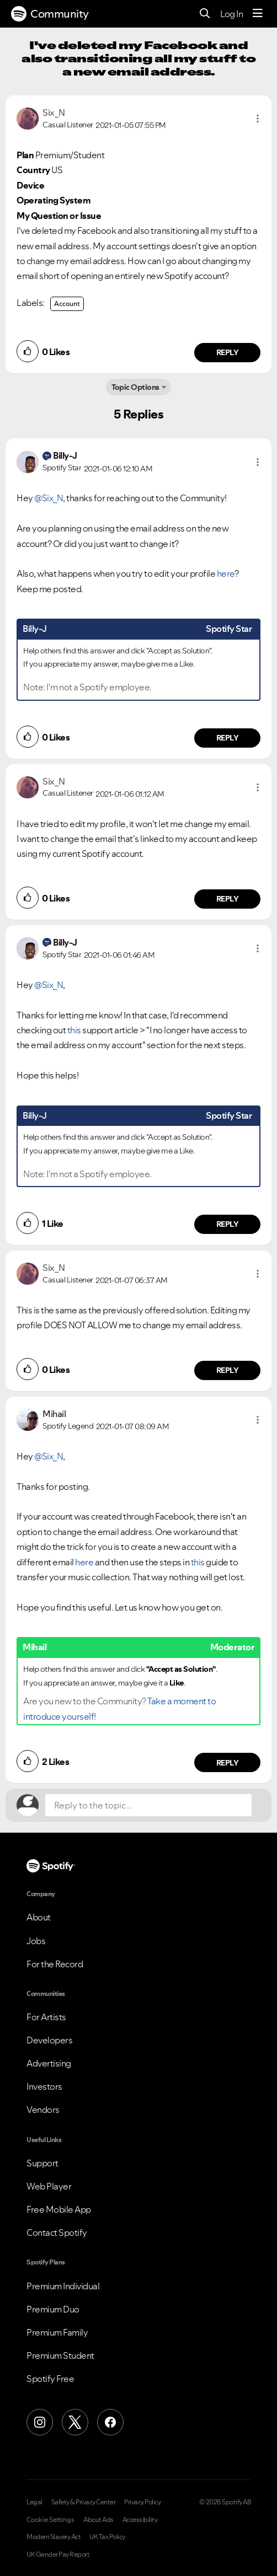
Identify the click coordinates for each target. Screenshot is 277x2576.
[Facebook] (110, 2422)
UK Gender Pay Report (57, 2554)
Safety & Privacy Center (83, 2502)
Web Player (48, 2186)
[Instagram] (39, 2422)
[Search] (205, 14)
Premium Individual (62, 2286)
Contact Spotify (56, 2232)
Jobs (35, 1941)
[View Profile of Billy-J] (65, 455)
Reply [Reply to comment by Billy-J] (227, 737)
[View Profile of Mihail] (54, 1414)
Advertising (48, 2063)
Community (50, 14)
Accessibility (140, 2519)
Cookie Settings (50, 2519)
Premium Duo (52, 2309)
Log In (231, 14)
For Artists (46, 2017)
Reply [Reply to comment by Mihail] (227, 1762)
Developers (49, 2040)
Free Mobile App (58, 2209)
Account (67, 303)
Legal (34, 2502)
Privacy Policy (142, 2502)
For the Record (54, 1964)
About (38, 1917)
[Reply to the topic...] (148, 1805)
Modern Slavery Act (53, 2536)
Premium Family (57, 2332)
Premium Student (60, 2355)
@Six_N (48, 498)
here (226, 573)
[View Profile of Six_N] (53, 112)
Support (42, 2163)
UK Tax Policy (107, 2536)
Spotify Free (50, 2379)
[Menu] (257, 13)
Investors (44, 2086)
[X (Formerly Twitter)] (75, 2422)
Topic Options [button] (135, 387)
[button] (257, 118)
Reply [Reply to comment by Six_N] (227, 352)
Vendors (43, 2109)
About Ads (98, 2519)
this (74, 1030)
